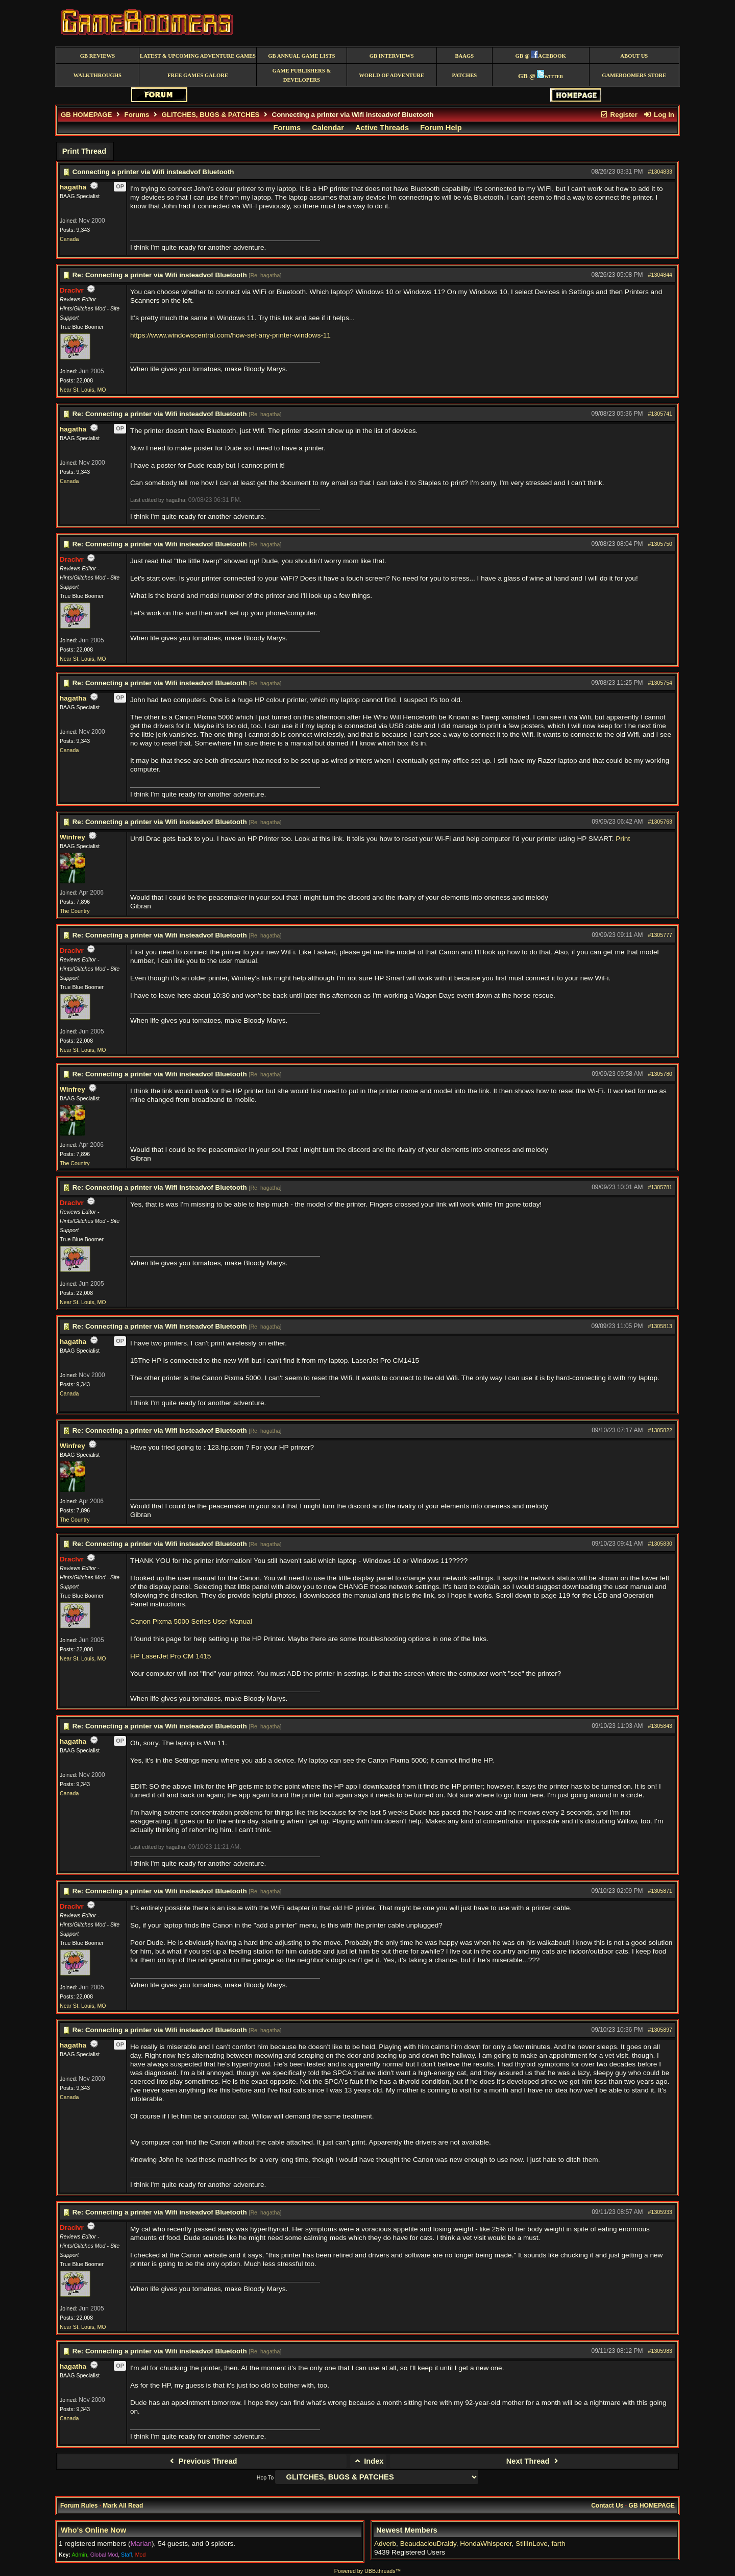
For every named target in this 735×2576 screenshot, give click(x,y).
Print (623, 838)
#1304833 (660, 171)
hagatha (73, 187)
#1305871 (660, 1891)
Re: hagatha (265, 275)
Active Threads (382, 128)
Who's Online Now (93, 2530)
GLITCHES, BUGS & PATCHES (210, 114)
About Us (634, 56)
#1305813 (660, 1326)
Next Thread (533, 2461)
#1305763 (660, 821)
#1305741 (660, 414)
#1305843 (660, 1726)
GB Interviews (392, 56)
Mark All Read (123, 2505)
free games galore (197, 75)
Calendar (328, 128)
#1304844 (660, 275)
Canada (69, 239)
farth (558, 2543)
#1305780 (660, 1074)
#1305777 (660, 935)
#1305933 (660, 2212)
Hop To (265, 2477)
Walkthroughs (97, 75)
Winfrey (72, 837)
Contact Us (607, 2505)
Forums (137, 114)
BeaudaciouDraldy (428, 2543)
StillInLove (532, 2543)
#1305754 (660, 683)
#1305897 (660, 2030)
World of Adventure (391, 75)
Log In (659, 114)
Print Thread (84, 151)
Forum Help (440, 128)
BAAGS (464, 56)
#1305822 (660, 1430)
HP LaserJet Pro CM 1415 (170, 1656)
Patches (464, 75)
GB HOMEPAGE (86, 114)
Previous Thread (202, 2461)
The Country (75, 911)
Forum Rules (78, 2505)
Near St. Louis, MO (83, 390)
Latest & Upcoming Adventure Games (198, 56)
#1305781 (660, 1187)
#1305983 (660, 2351)
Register (619, 114)
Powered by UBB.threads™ (367, 2571)
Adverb (385, 2543)
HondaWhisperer (485, 2543)
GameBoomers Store (634, 75)
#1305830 (660, 1543)
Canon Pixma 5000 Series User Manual (191, 1621)
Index (368, 2461)
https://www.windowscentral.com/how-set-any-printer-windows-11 (230, 335)
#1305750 (660, 544)
